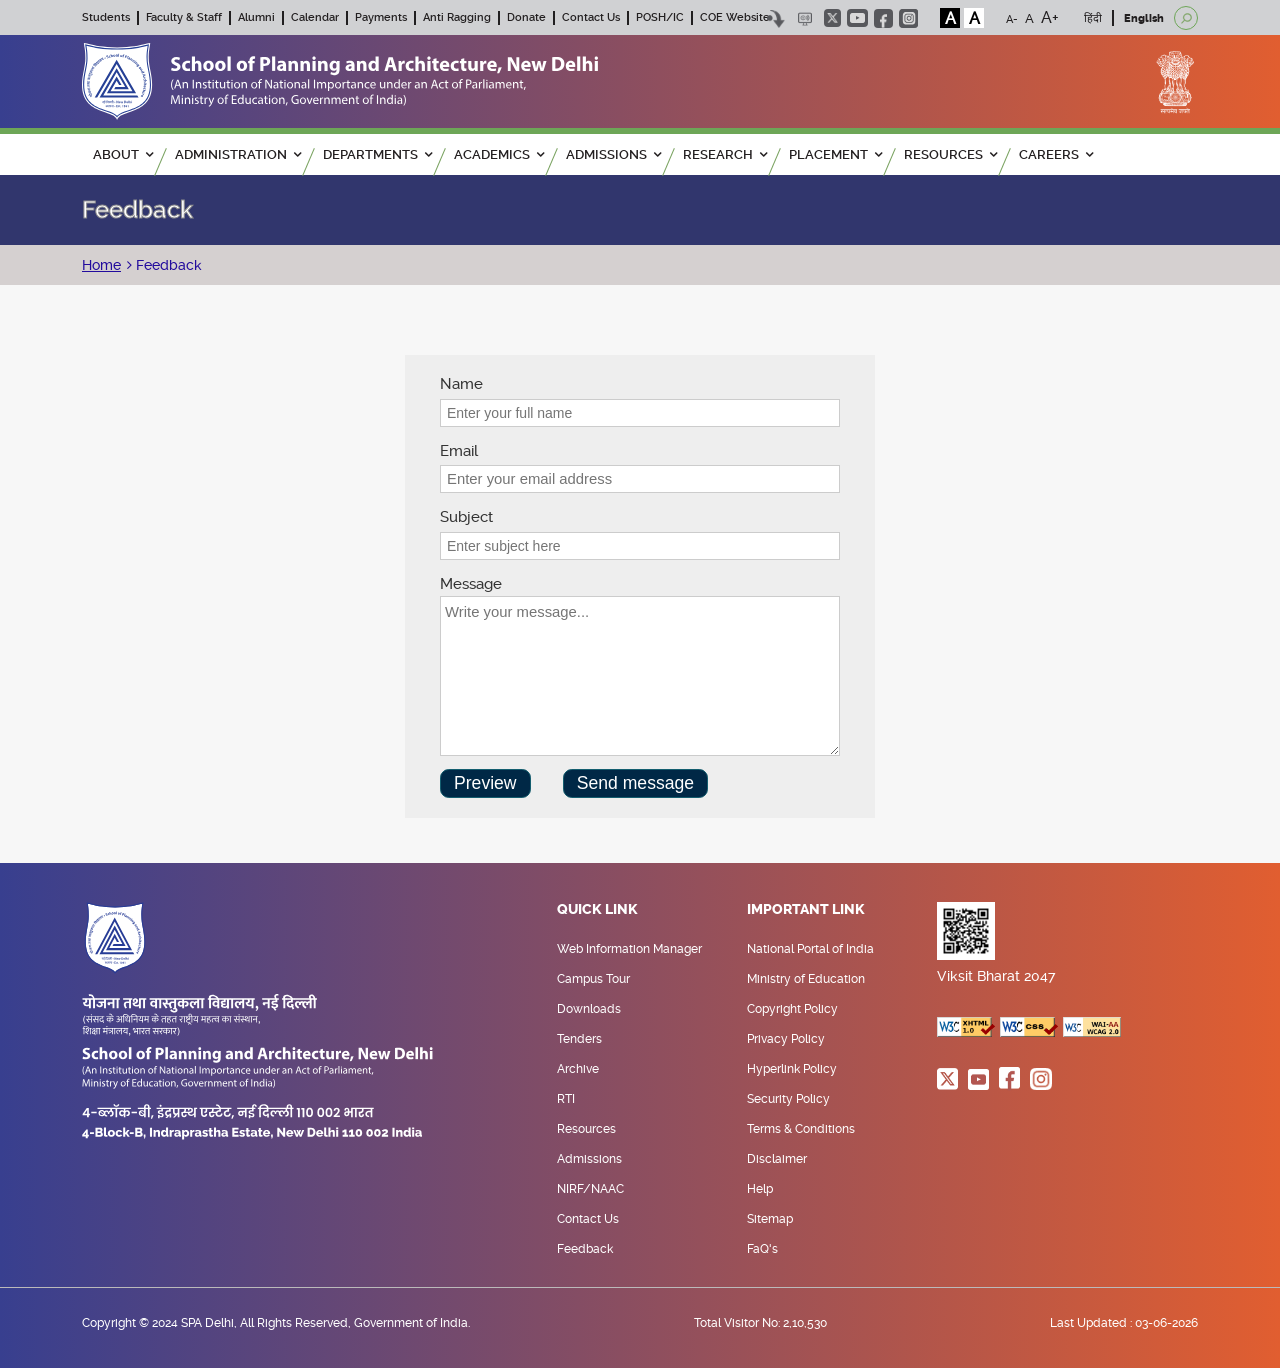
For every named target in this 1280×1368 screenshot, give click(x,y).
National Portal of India (810, 949)
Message (471, 584)
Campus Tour (593, 979)
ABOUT (123, 154)
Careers (1056, 154)
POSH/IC (660, 17)
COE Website (735, 17)
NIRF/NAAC (590, 1189)
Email (459, 451)
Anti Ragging (457, 17)
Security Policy (788, 1099)
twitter (832, 18)
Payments (381, 17)
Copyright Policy (792, 1009)
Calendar (315, 17)
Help (760, 1189)
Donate (526, 17)
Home (101, 265)
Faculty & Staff (184, 17)
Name (461, 384)
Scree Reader (804, 18)
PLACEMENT (835, 154)
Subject (466, 517)
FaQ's (762, 1249)
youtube (857, 18)
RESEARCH (725, 154)
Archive (578, 1069)
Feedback (167, 265)
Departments (377, 154)
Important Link (806, 910)
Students (106, 17)
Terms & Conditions (801, 1129)
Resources (586, 1129)
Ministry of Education (806, 979)
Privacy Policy (786, 1039)
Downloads (589, 1009)
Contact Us (591, 17)
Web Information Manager (629, 949)
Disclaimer (777, 1159)
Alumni (256, 17)
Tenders (579, 1039)
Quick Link (597, 910)
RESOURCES (950, 154)
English (1144, 18)
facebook (883, 18)
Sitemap (770, 1219)
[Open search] (1186, 18)
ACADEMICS (499, 154)
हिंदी (1093, 18)
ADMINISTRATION (238, 154)
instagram (908, 18)
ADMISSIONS (613, 154)
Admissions (589, 1159)
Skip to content (775, 18)
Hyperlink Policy (792, 1069)
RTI (566, 1099)
